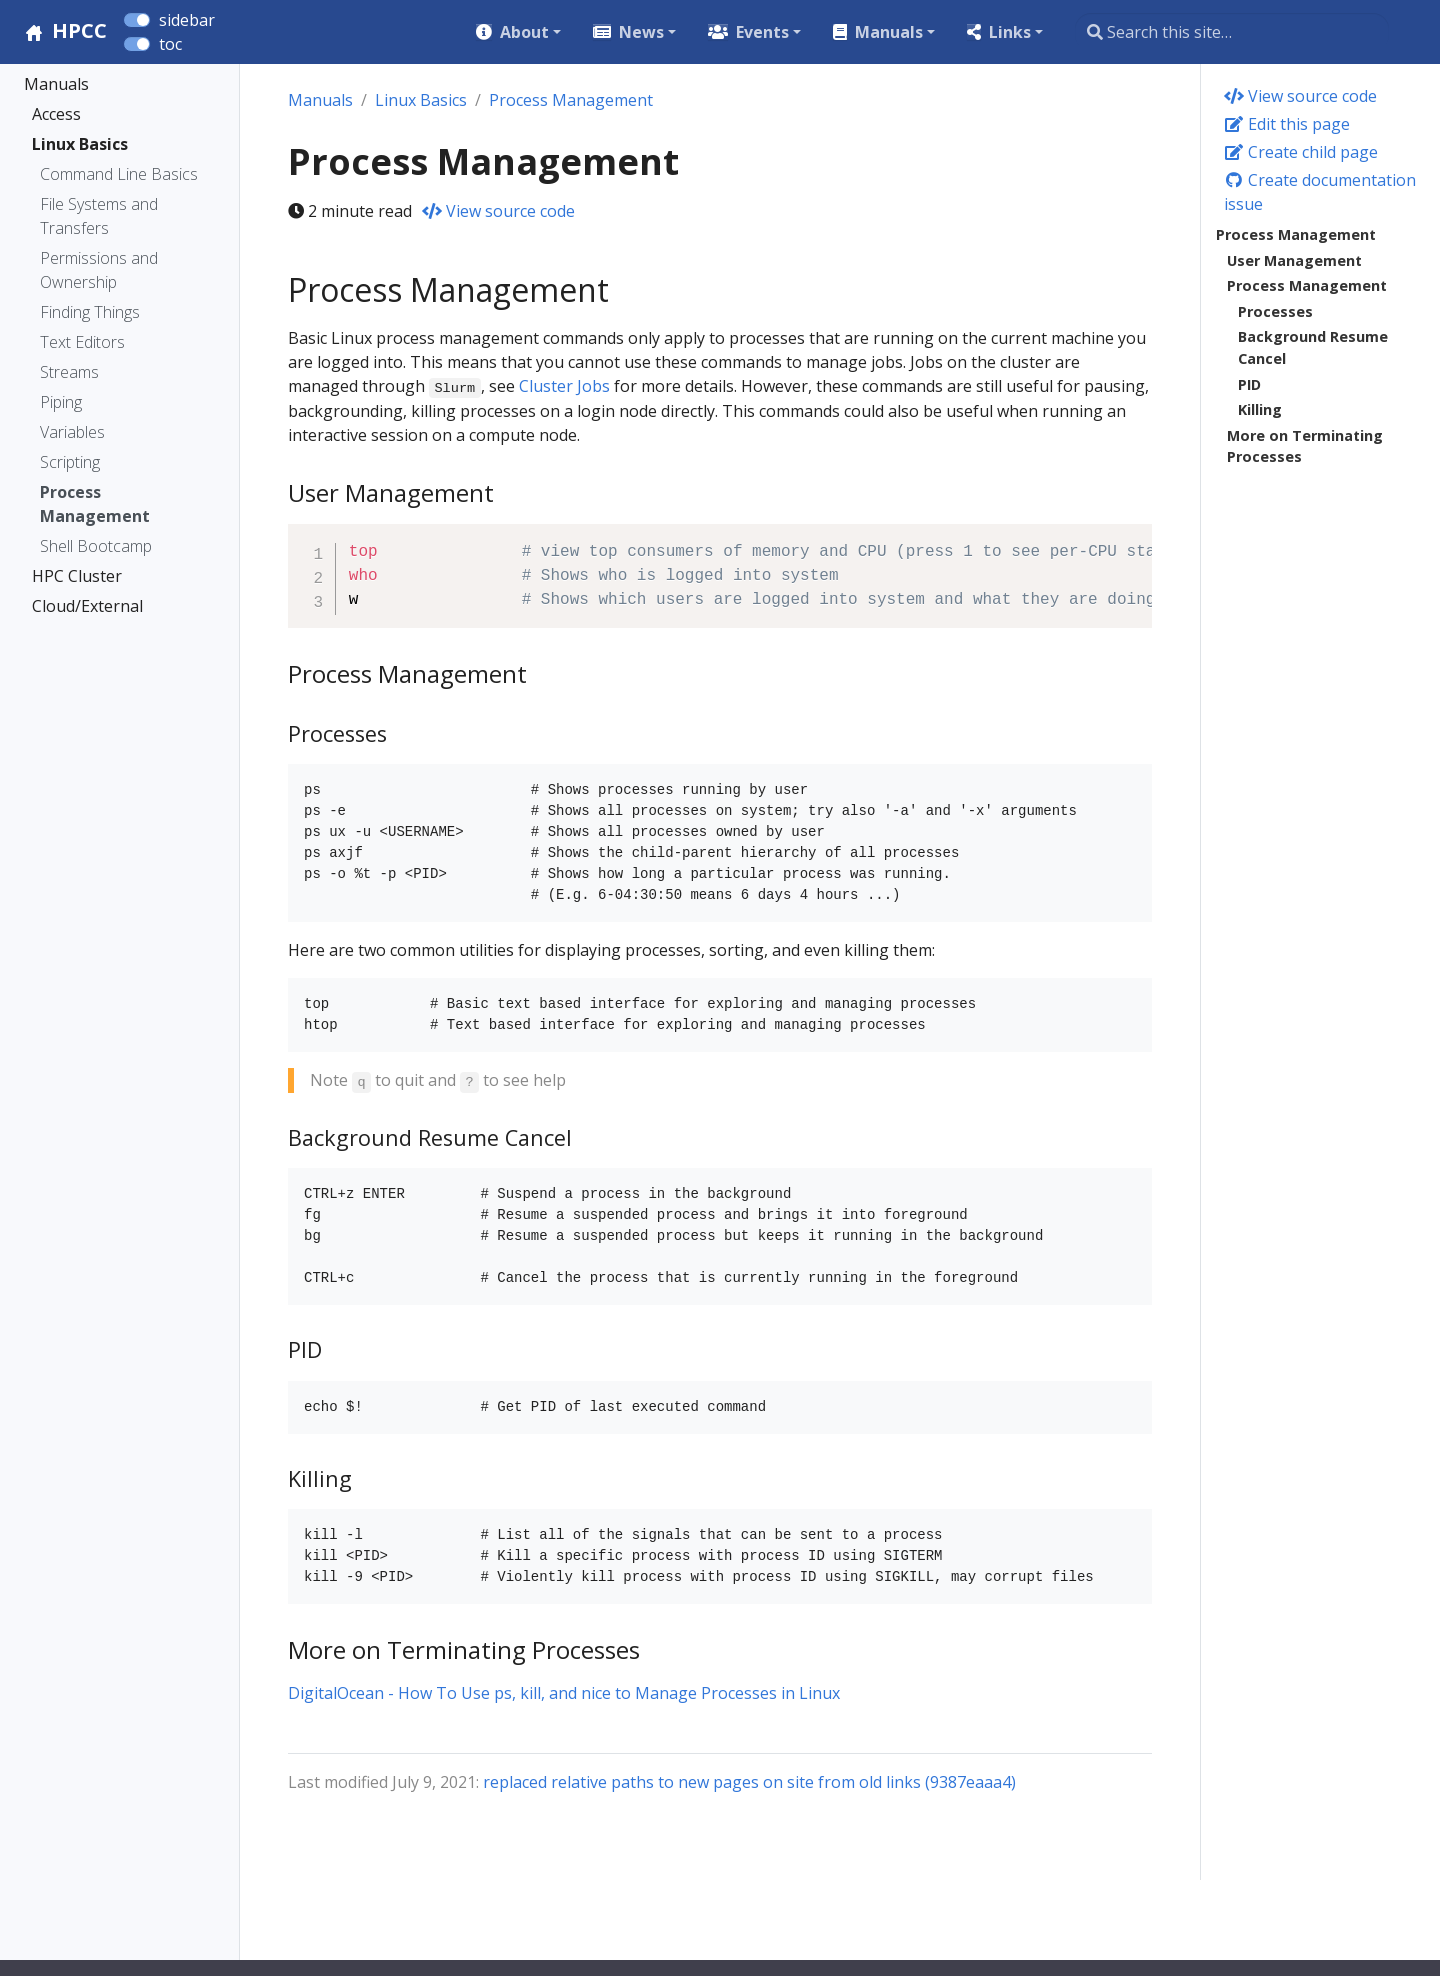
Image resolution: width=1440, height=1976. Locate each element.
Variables (72, 432)
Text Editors (82, 342)
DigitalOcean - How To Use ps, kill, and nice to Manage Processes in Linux (564, 1693)
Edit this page (1287, 124)
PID (1249, 384)
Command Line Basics (119, 174)
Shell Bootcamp (96, 546)
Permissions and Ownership (99, 270)
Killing (1260, 409)
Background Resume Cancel (1313, 347)
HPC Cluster (77, 576)
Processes (1275, 311)
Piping (61, 402)
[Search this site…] (1232, 32)
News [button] (641, 32)
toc (170, 44)
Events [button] (762, 32)
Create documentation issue (1320, 192)
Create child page (1301, 152)
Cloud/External (87, 606)
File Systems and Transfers (99, 216)
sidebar (187, 20)
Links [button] (1010, 32)
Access (56, 114)
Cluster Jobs (564, 386)
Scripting (70, 462)
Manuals (56, 84)
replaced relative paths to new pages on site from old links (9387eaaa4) (749, 1782)
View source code (1300, 96)
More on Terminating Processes (1305, 446)
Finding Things (90, 312)
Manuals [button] (889, 32)
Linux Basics (80, 144)
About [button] (524, 32)
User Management (1294, 260)
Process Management (95, 504)
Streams (69, 372)
